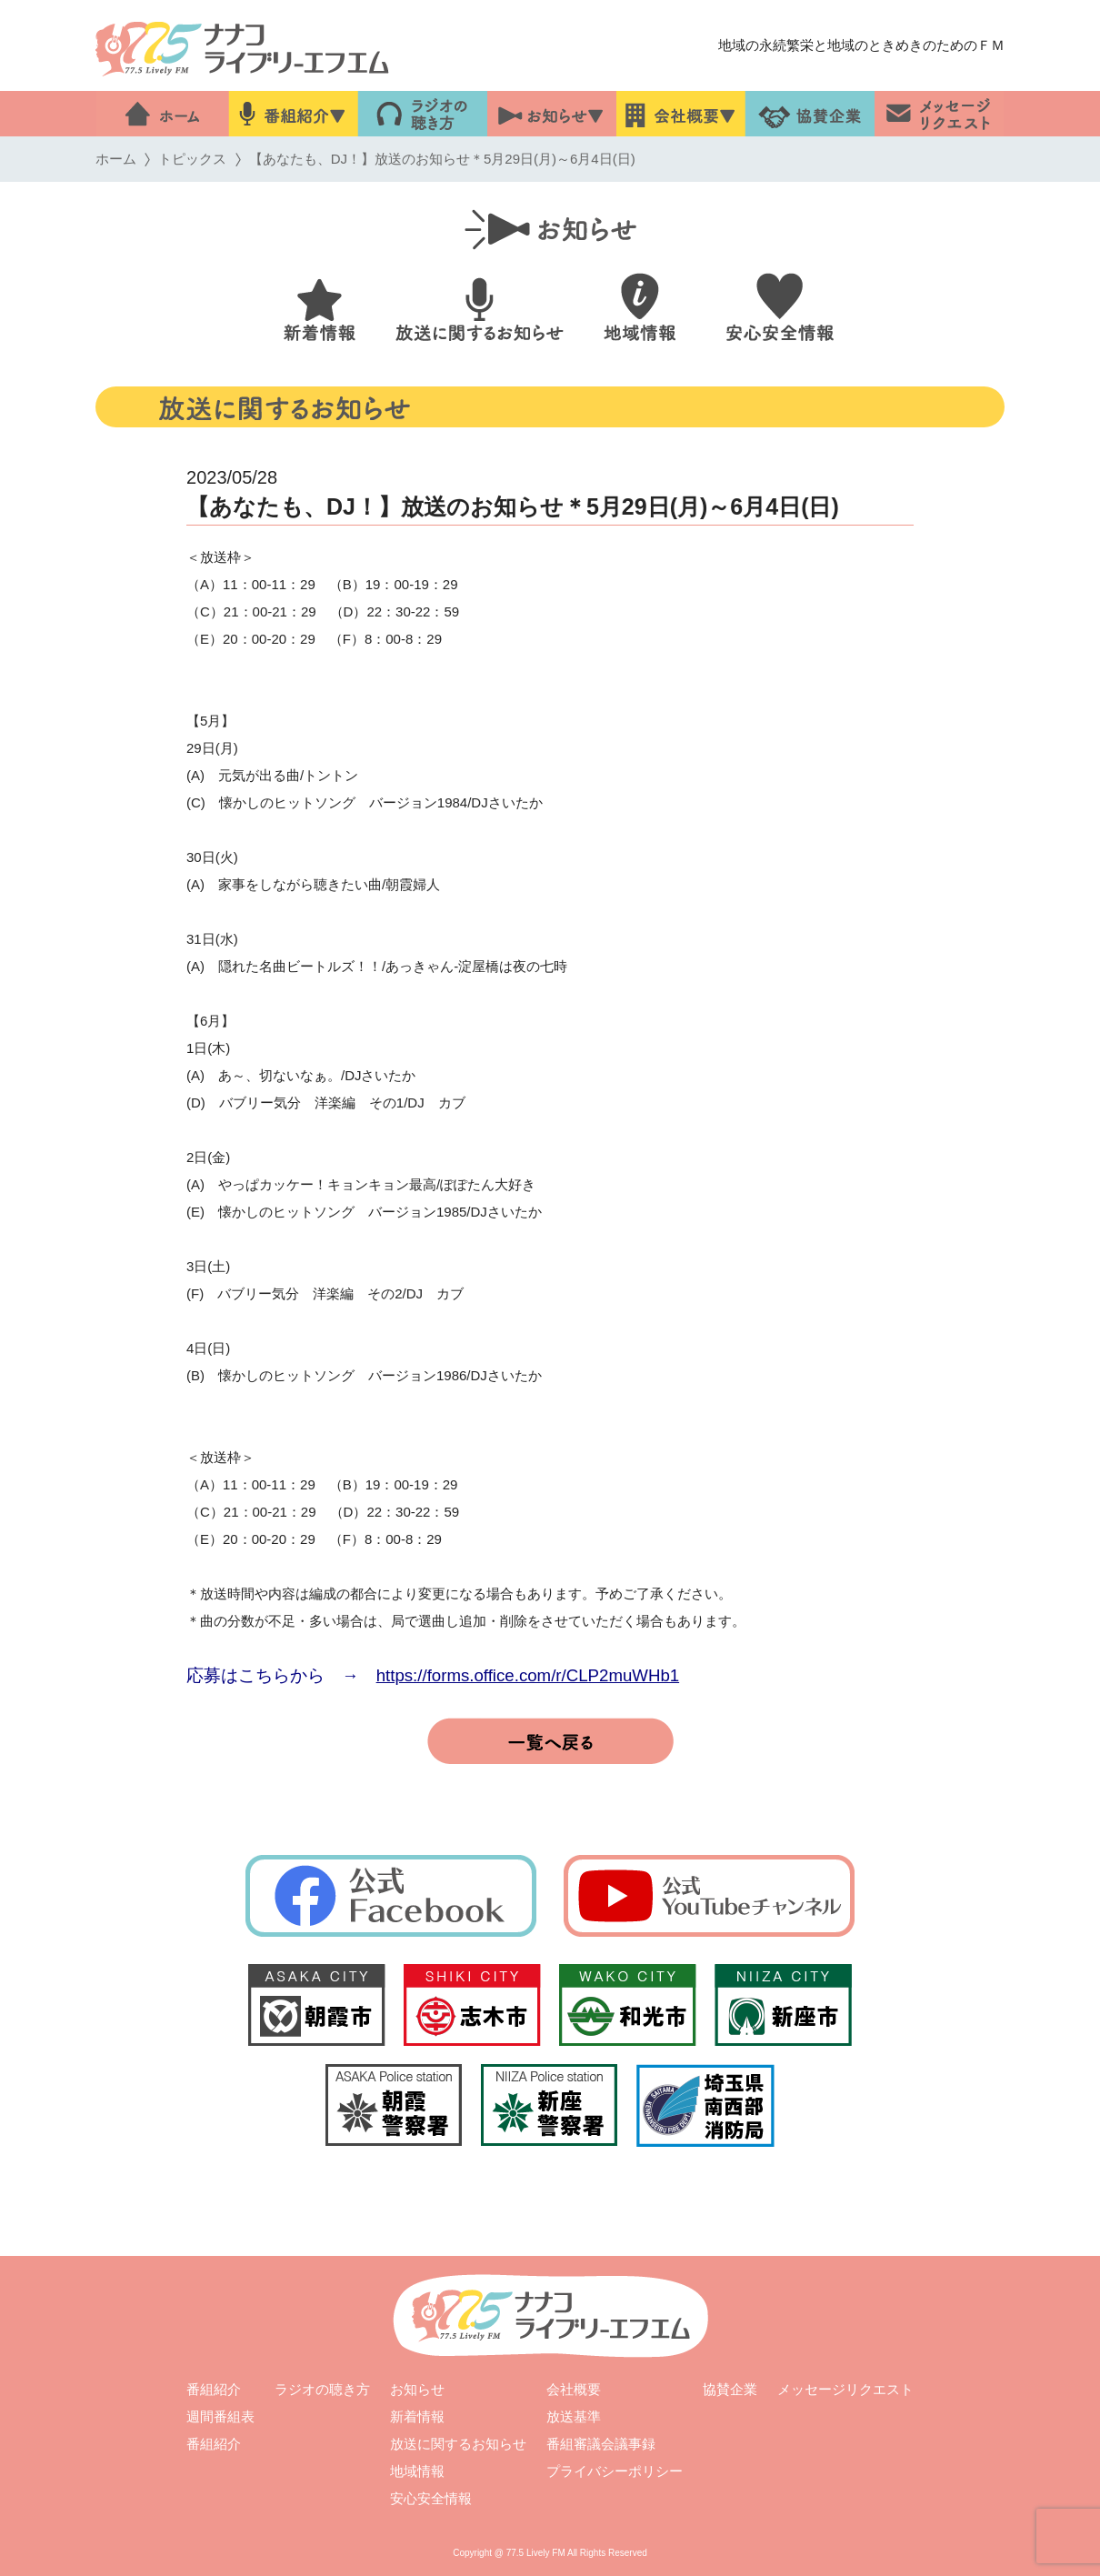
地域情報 (417, 2471)
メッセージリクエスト (845, 2389)
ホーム (115, 158)
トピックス (192, 158)
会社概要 (573, 2389)
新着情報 (417, 2416)
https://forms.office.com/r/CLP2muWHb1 (528, 1675)
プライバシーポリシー (614, 2471)
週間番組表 (220, 2416)
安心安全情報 (431, 2498)
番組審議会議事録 (600, 2443)
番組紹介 (213, 2389)
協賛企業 (730, 2389)
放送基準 (573, 2416)
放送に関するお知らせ (458, 2443)
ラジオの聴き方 (322, 2389)
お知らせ (417, 2389)
